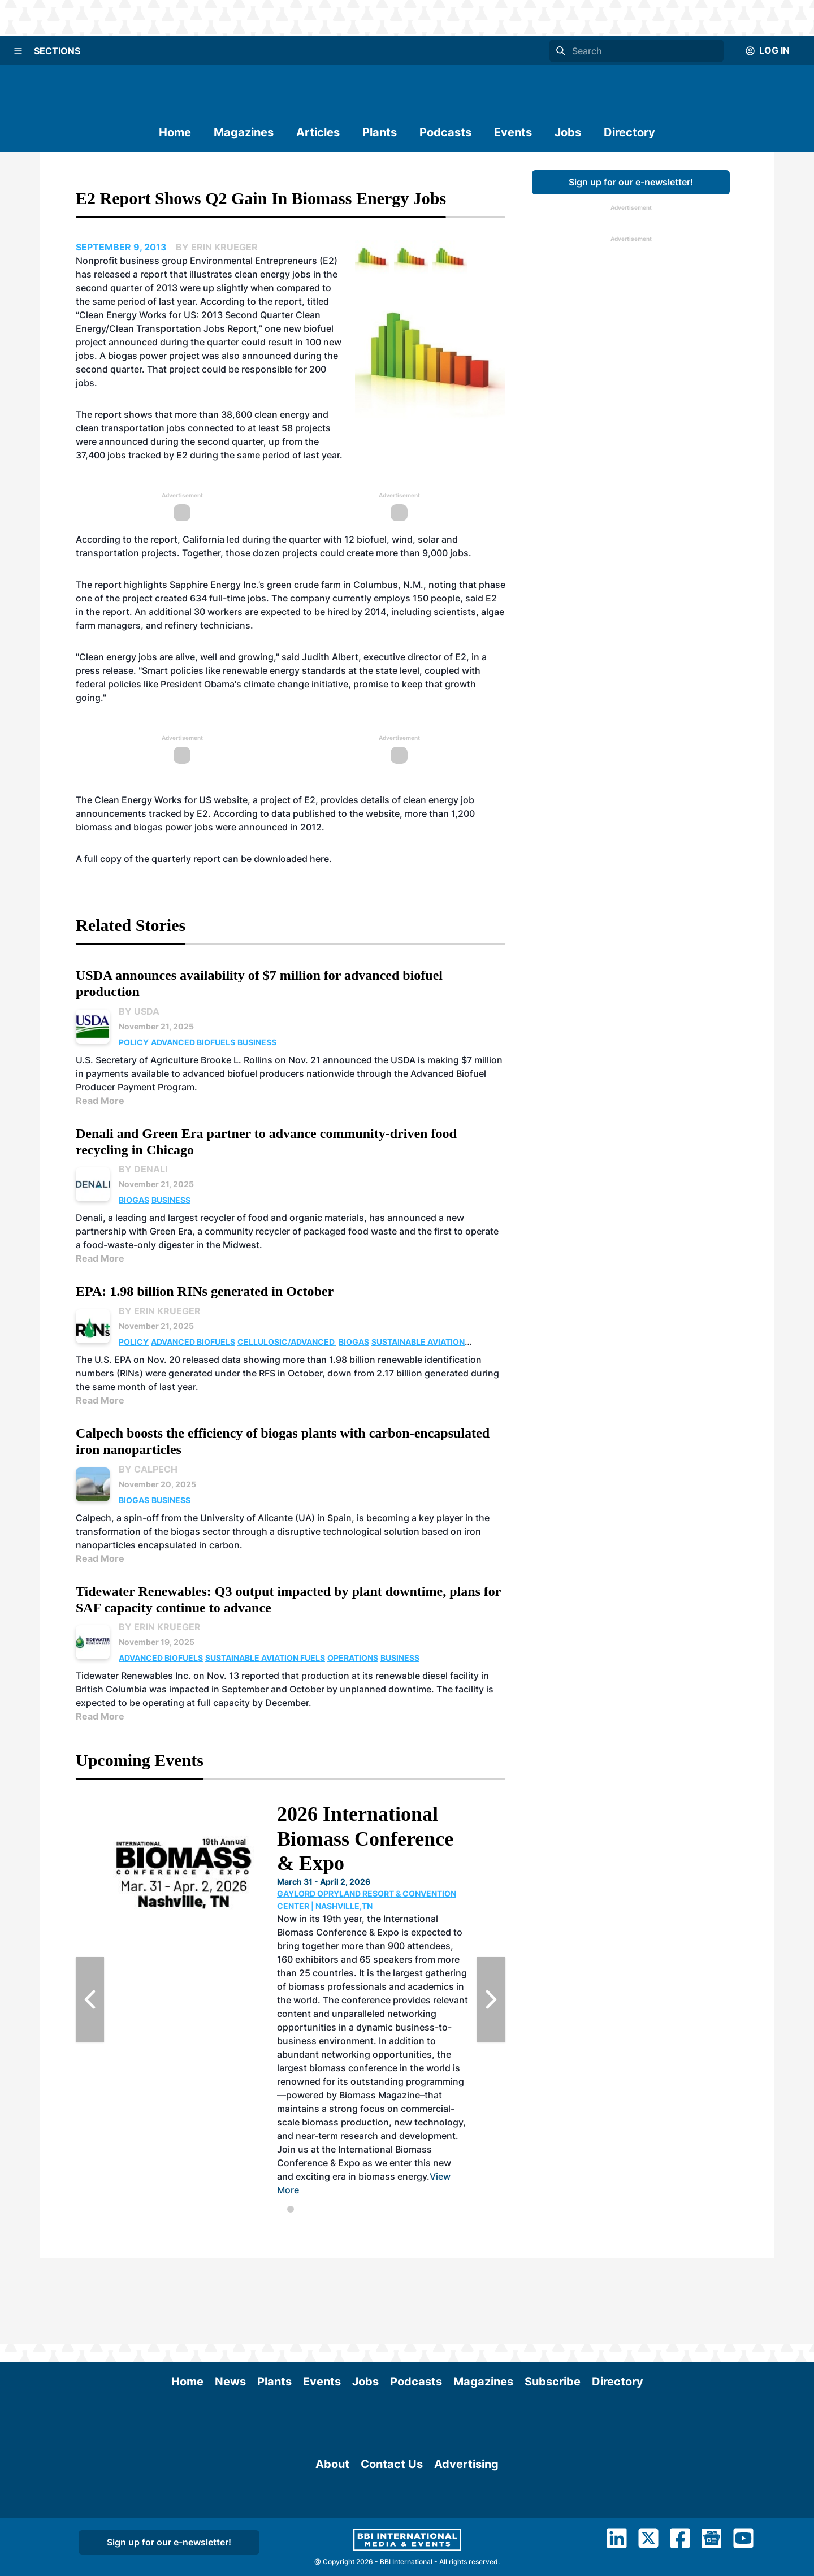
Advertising (466, 2548)
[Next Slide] (491, 1999)
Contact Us (392, 2548)
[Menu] (18, 51)
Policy (134, 1042)
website (231, 800)
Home (175, 132)
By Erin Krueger (160, 1311)
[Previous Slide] (90, 1999)
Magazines (244, 132)
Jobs (568, 132)
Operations (352, 1658)
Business (256, 1042)
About (332, 2548)
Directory (629, 132)
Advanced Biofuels (193, 1042)
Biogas (134, 1200)
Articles (318, 132)
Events (513, 132)
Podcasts (445, 132)
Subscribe (553, 2295)
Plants (379, 132)
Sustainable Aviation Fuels (265, 1658)
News (230, 2295)
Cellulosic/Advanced (286, 1342)
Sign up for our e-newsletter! (631, 182)
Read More (100, 1100)
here (319, 858)
